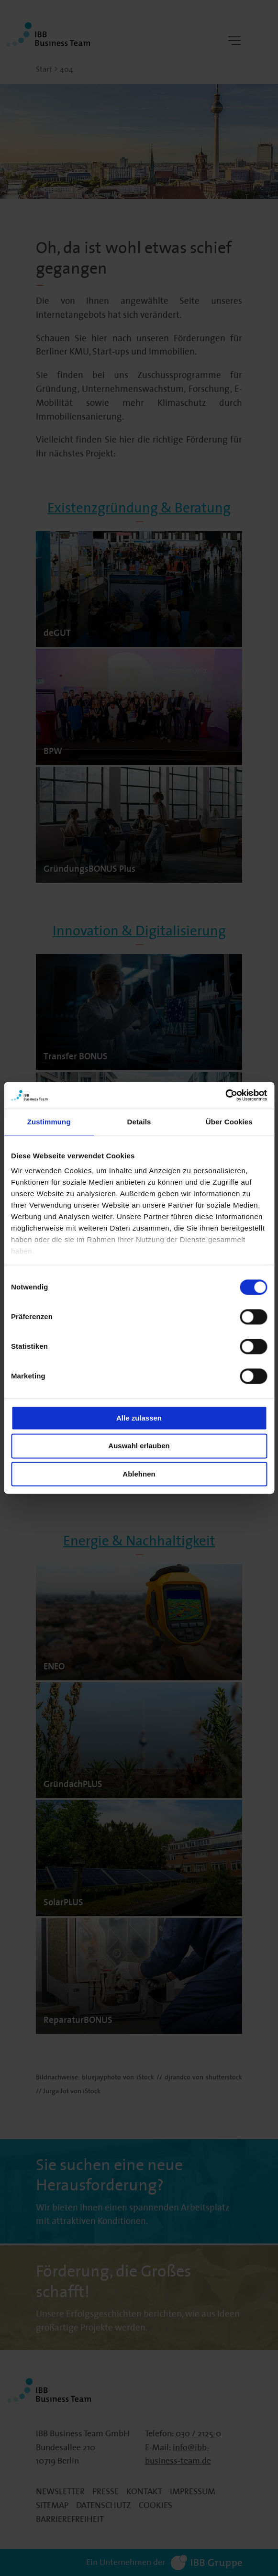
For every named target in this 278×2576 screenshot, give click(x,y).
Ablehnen (138, 1474)
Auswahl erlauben (138, 1446)
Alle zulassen (139, 1418)
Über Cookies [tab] (229, 1122)
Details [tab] (139, 1122)
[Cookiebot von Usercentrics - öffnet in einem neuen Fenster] (225, 1095)
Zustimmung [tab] (49, 1122)
